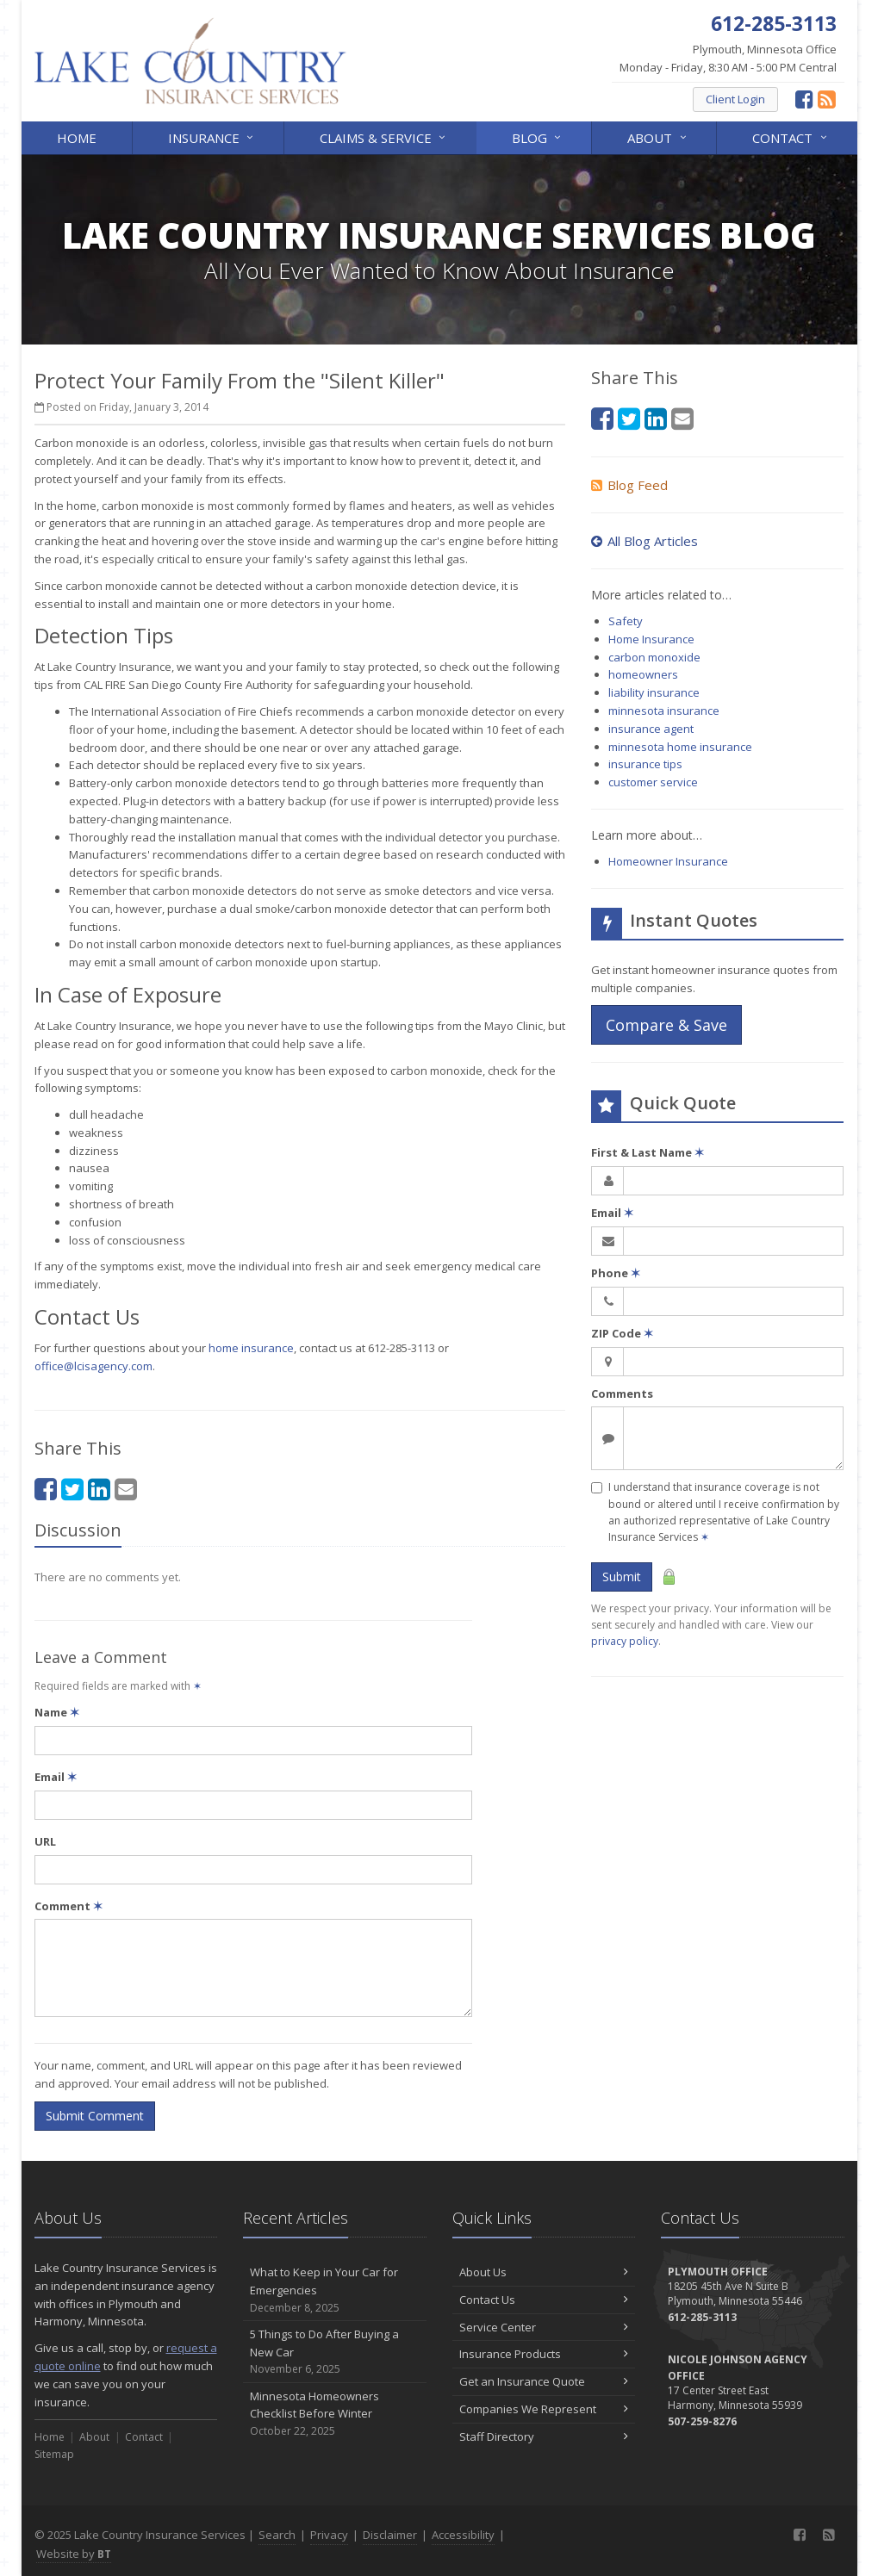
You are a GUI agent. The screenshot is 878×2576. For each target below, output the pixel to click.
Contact (790, 136)
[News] (827, 98)
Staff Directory (544, 2436)
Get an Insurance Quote (544, 2381)
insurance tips (645, 764)
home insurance (251, 1348)
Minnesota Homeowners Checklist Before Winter (335, 2414)
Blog (538, 136)
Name (56, 1712)
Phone (615, 1273)
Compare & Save (666, 1025)
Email (55, 1777)
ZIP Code (622, 1333)
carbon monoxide (654, 657)
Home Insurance (651, 639)
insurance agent (651, 728)
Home (77, 137)
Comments (622, 1393)
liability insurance (654, 692)
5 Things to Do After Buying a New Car (335, 2352)
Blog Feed (629, 484)
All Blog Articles (644, 540)
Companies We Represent (544, 2409)
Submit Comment (95, 2115)
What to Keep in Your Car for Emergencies (335, 2290)
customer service (653, 782)
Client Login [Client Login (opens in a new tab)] (735, 99)
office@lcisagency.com (93, 1366)
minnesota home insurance (680, 746)
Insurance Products (544, 2354)
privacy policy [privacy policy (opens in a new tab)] (624, 1641)
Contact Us (544, 2299)
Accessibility (463, 2534)
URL (45, 1841)
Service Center (544, 2327)
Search (277, 2534)
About (657, 136)
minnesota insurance (663, 710)
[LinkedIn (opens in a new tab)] (99, 1488)
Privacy (329, 2534)
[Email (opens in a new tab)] (126, 1488)
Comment (68, 1906)
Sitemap (54, 2454)
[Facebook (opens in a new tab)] (804, 98)
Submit (621, 1576)
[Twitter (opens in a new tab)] (72, 1488)
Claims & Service (384, 136)
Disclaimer (390, 2534)
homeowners (643, 674)
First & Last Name (647, 1152)
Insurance (212, 136)
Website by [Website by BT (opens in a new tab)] (73, 2553)
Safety (625, 621)
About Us (544, 2272)
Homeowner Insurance (668, 861)
